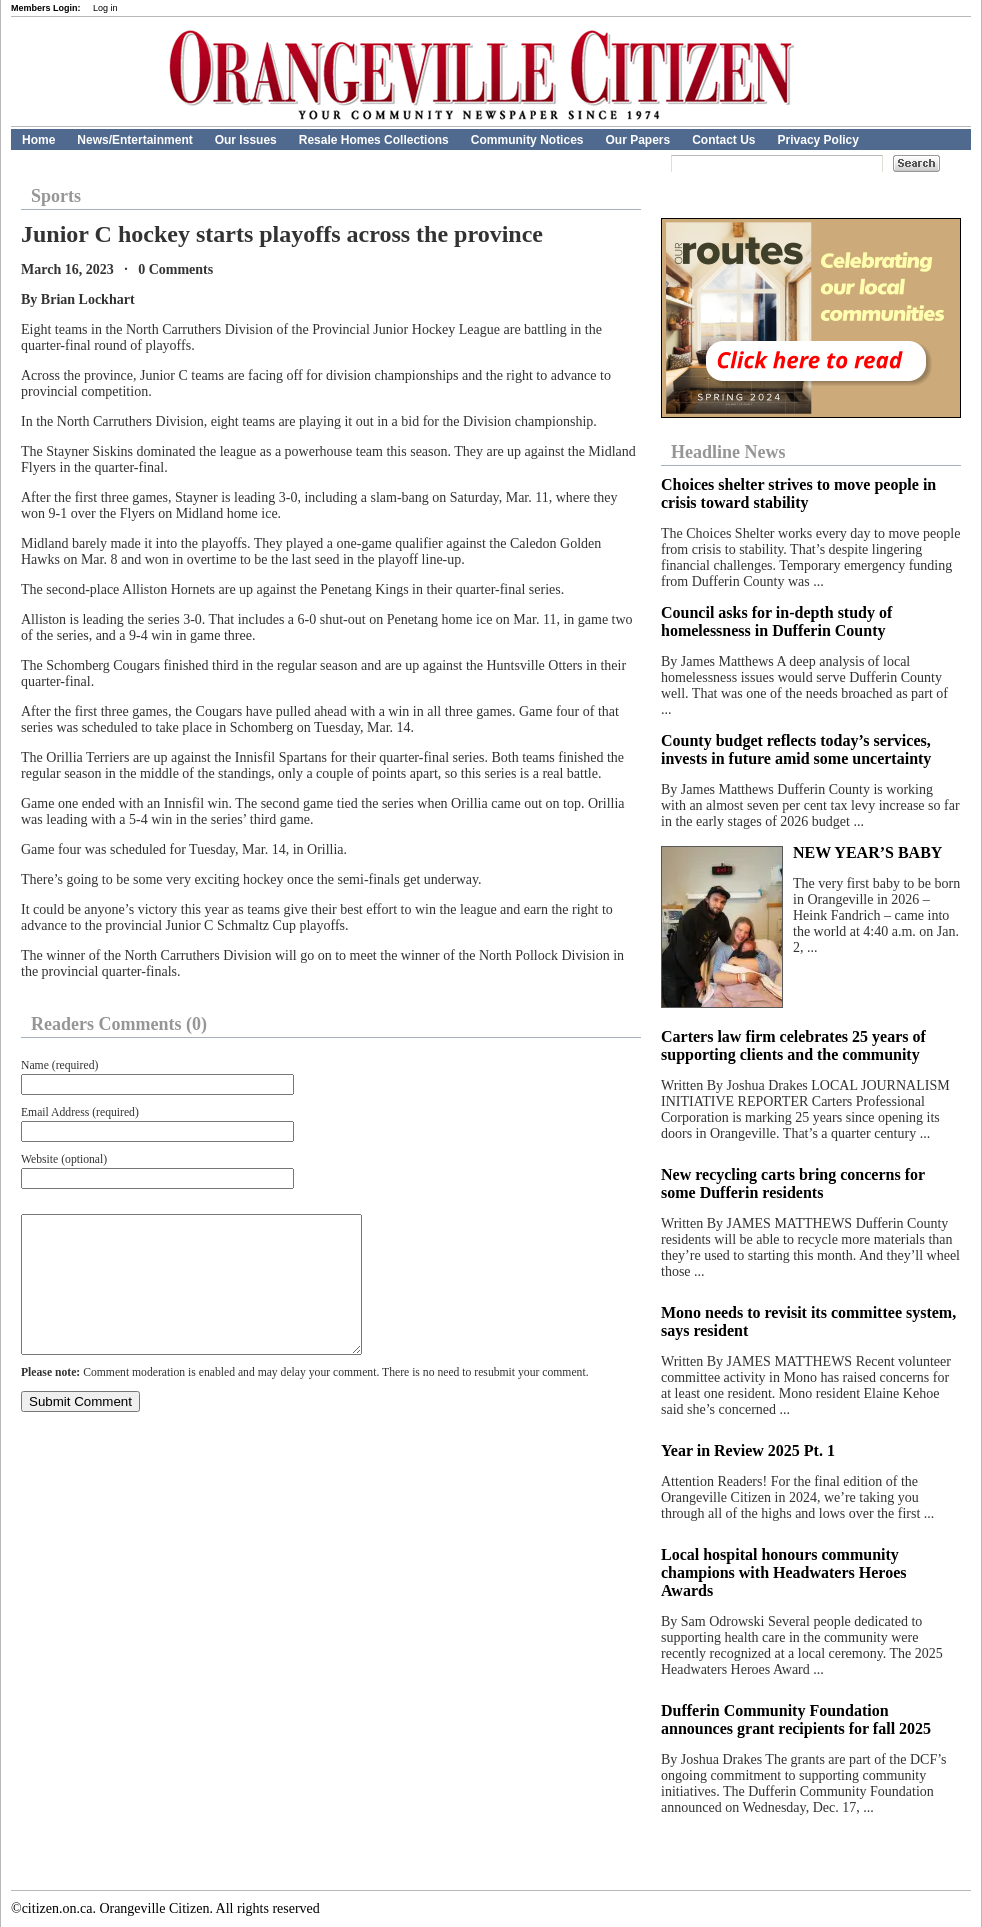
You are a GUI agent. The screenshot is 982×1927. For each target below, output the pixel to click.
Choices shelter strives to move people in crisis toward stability (798, 493)
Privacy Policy (818, 140)
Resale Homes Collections (374, 140)
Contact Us (723, 140)
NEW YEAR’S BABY (867, 852)
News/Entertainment (134, 140)
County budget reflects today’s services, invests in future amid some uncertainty (796, 749)
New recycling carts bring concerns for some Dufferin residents (793, 1183)
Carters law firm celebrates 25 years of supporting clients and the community (793, 1045)
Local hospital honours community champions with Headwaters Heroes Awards (783, 1572)
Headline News (728, 452)
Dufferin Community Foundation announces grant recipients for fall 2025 (796, 1719)
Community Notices (527, 140)
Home (38, 140)
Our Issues (246, 140)
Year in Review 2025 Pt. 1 (748, 1450)
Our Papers (637, 140)
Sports (56, 196)
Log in (105, 8)
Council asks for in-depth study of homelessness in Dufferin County (776, 621)
